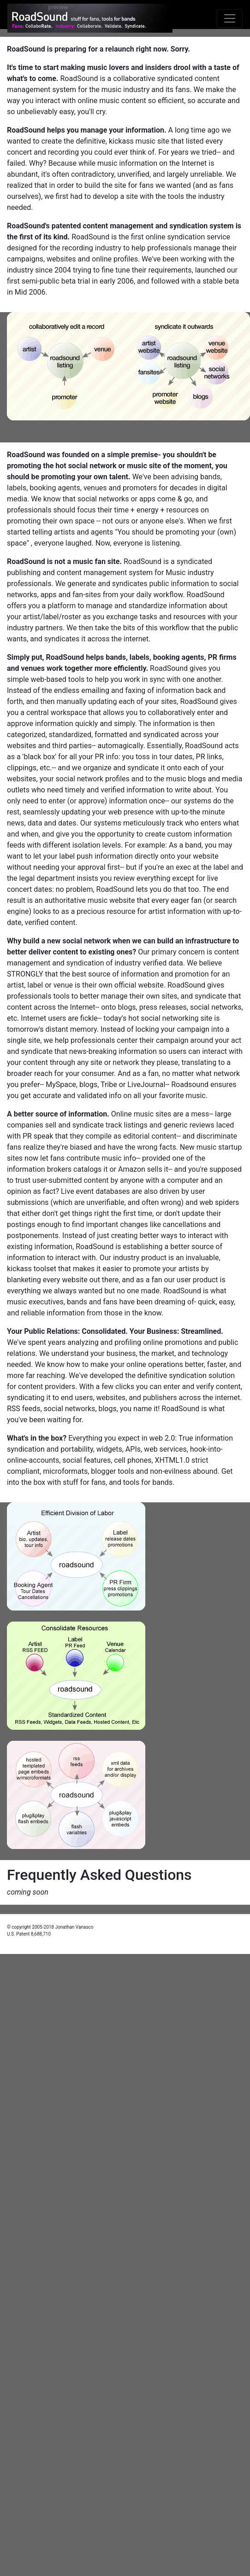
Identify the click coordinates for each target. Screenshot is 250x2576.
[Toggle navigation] (230, 18)
